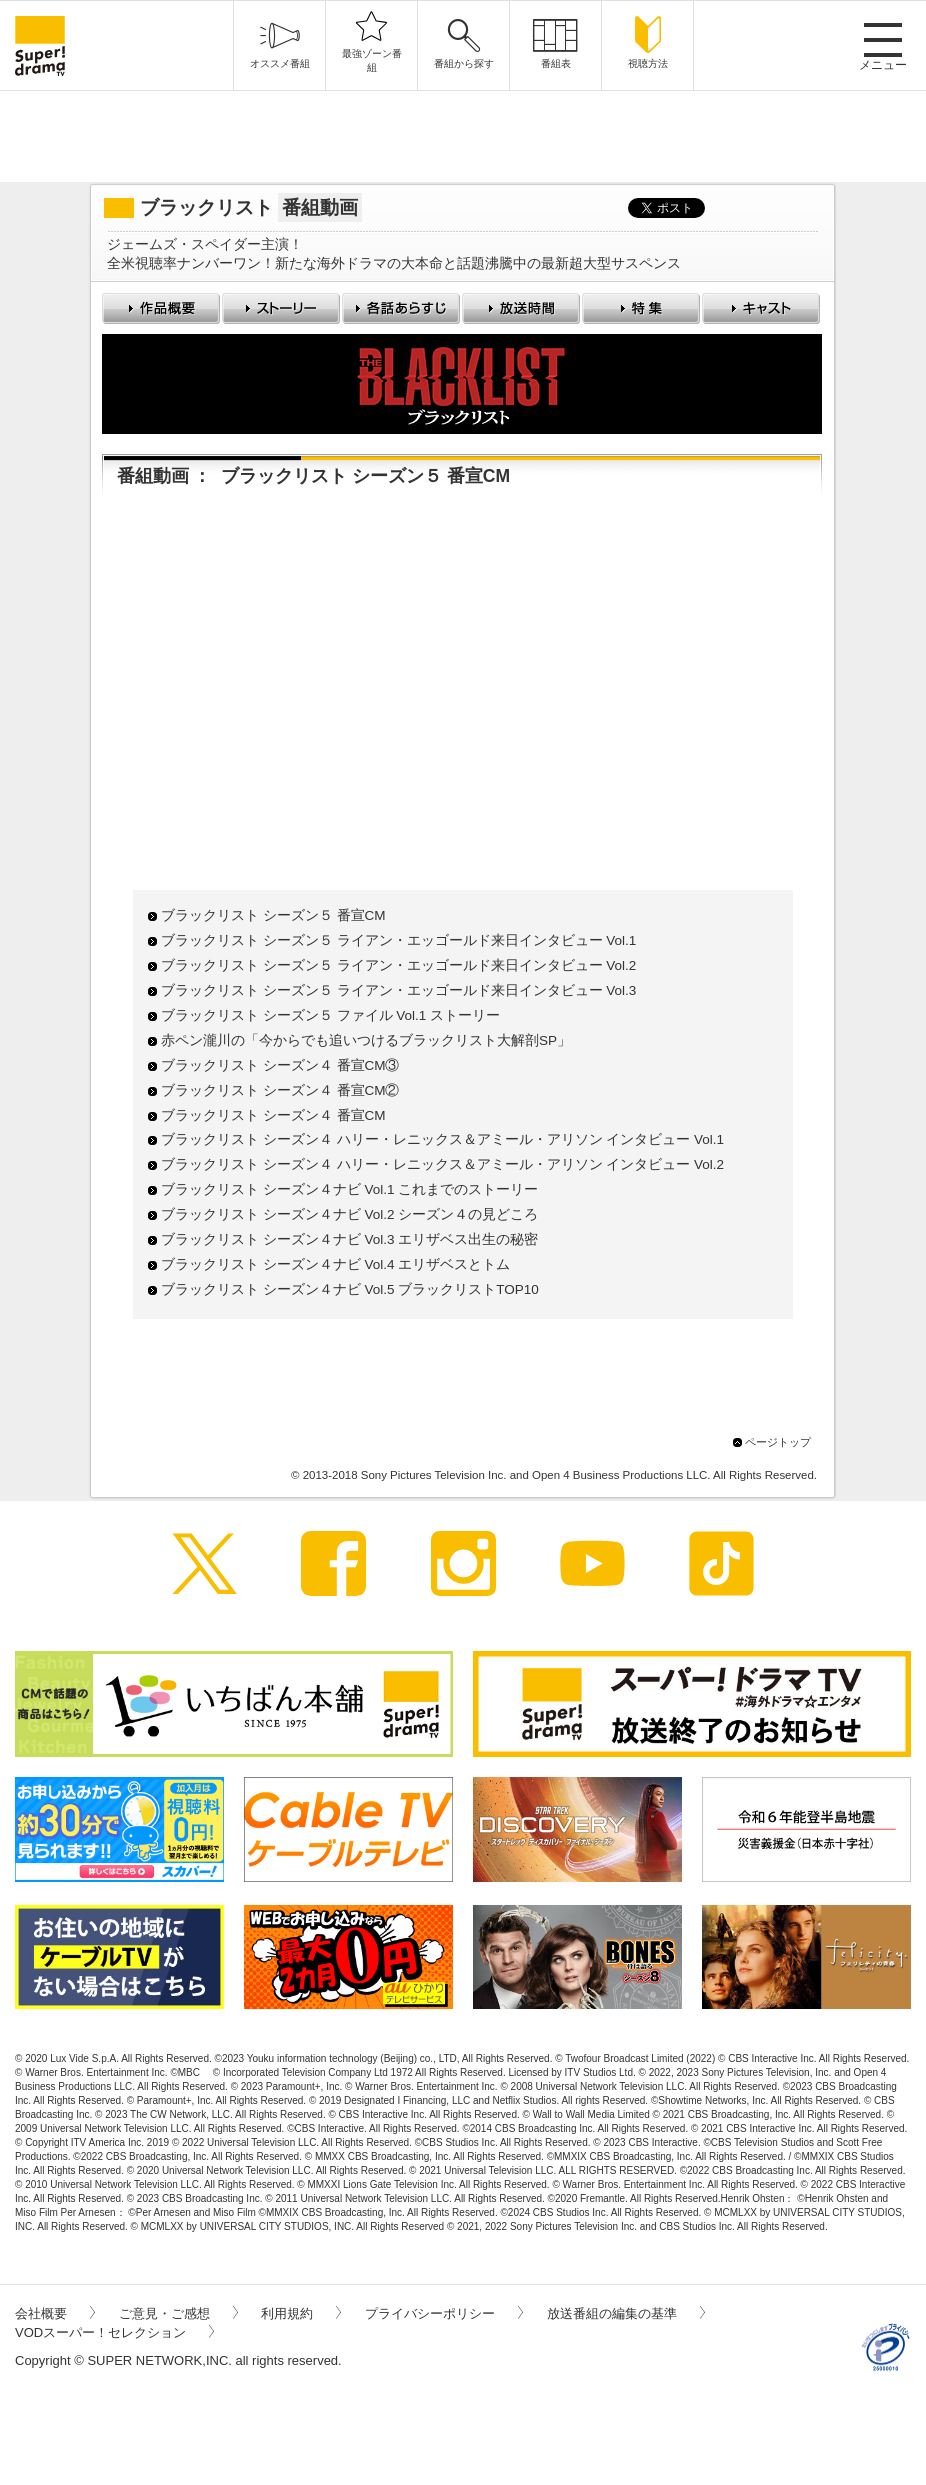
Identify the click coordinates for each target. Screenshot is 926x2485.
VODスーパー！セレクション (114, 2332)
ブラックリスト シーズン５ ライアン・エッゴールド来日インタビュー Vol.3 (398, 990)
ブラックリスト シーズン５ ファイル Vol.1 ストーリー (330, 1015)
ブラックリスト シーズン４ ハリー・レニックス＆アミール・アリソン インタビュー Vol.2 (442, 1164)
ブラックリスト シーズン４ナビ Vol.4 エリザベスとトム (335, 1264)
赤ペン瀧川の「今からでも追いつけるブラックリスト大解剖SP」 (366, 1040)
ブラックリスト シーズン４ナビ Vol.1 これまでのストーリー (349, 1189)
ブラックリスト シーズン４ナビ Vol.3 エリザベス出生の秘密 (349, 1239)
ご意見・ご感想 (178, 2313)
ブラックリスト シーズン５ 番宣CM (273, 915)
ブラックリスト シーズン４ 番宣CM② (280, 1090)
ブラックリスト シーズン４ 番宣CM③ (280, 1065)
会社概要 (55, 2313)
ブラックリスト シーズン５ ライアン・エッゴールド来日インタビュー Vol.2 (398, 965)
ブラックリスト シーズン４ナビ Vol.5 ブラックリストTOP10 (350, 1289)
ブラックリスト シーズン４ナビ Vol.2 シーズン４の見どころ (349, 1214)
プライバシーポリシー (444, 2313)
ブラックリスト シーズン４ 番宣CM (273, 1115)
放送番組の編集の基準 (626, 2313)
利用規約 (301, 2313)
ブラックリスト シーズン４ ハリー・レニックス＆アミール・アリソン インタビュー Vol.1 (442, 1139)
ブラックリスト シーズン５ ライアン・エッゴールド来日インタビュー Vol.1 (398, 940)
